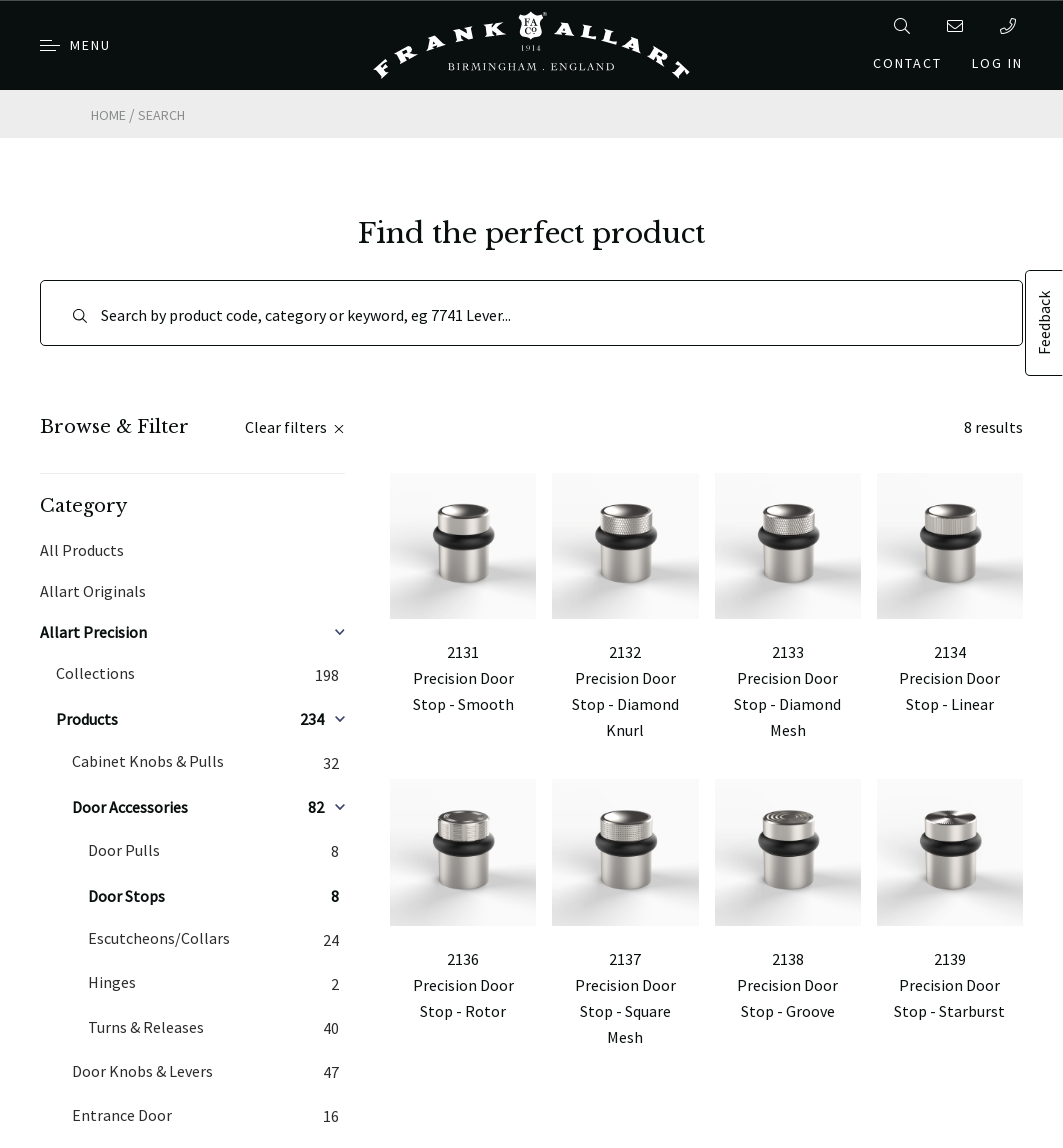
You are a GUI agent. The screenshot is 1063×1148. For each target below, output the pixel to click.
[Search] (531, 313)
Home (108, 115)
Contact (907, 63)
